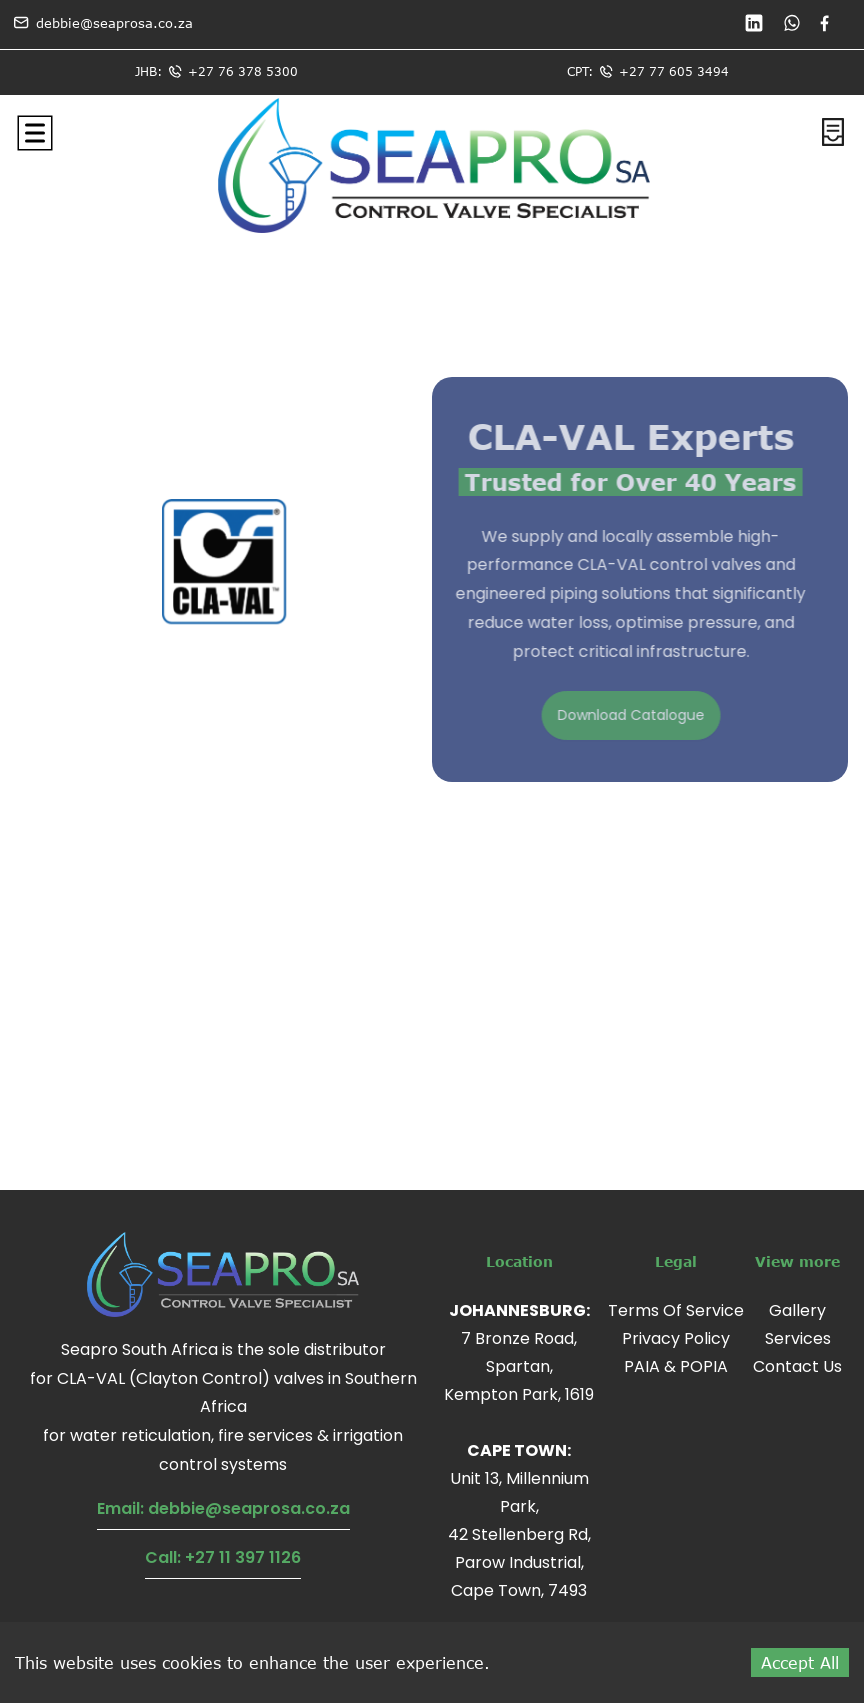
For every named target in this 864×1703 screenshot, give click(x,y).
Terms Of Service (676, 1310)
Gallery (797, 1310)
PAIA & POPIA (676, 1366)
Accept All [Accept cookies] (800, 1662)
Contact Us (797, 1366)
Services (798, 1338)
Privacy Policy (676, 1338)
